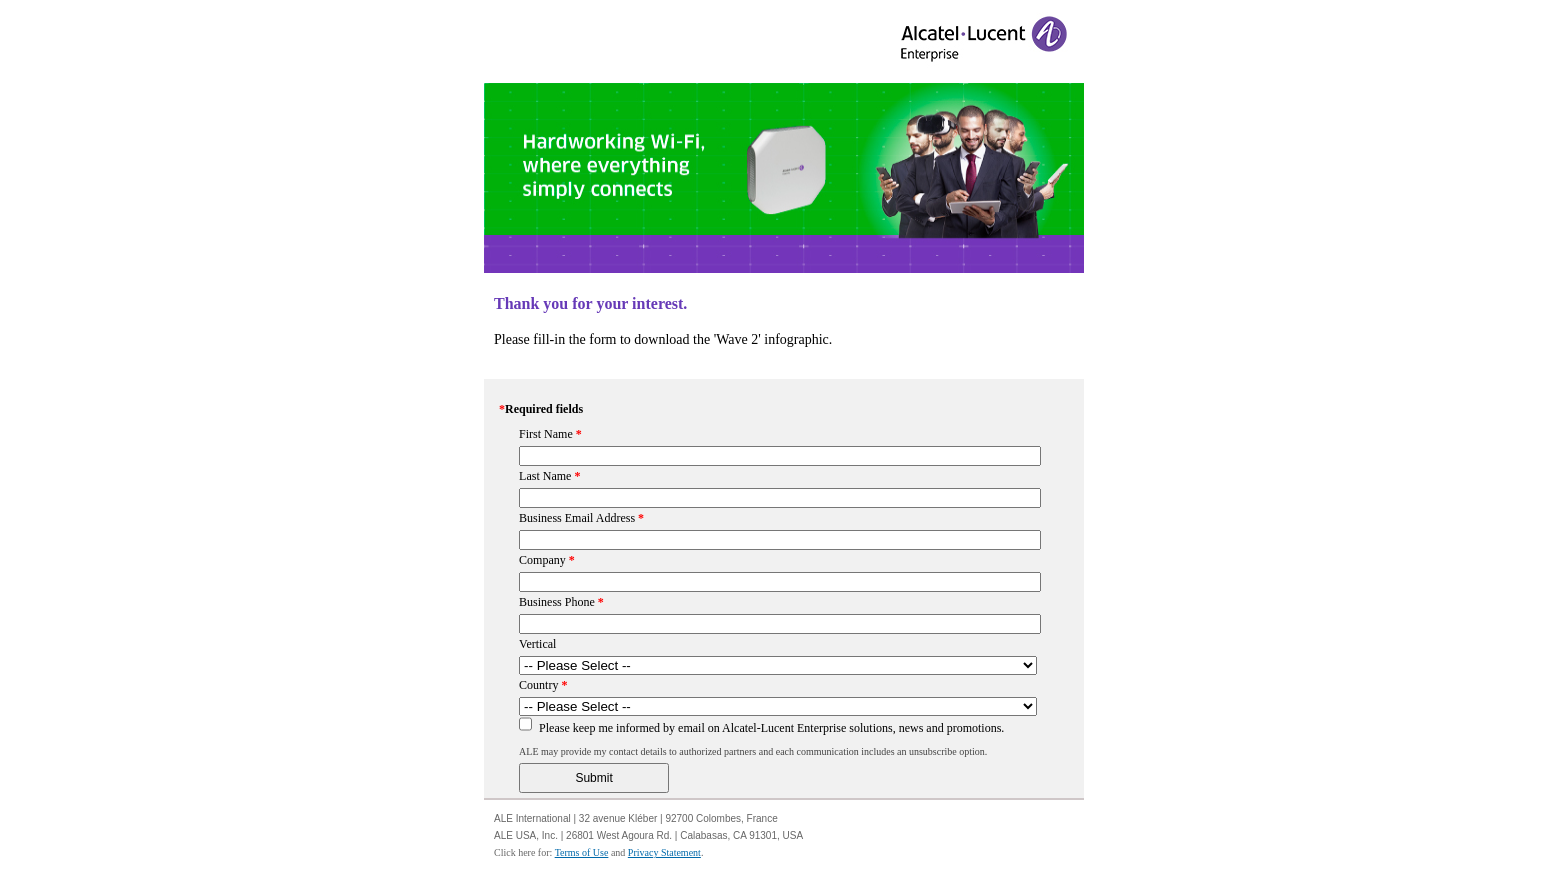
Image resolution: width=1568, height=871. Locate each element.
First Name (550, 434)
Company (547, 560)
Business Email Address (581, 518)
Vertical (537, 644)
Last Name (549, 476)
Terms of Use (582, 852)
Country (543, 685)
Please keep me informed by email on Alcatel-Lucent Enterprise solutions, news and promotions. (771, 728)
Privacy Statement (664, 852)
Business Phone (561, 602)
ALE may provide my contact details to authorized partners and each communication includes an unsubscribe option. (753, 751)
